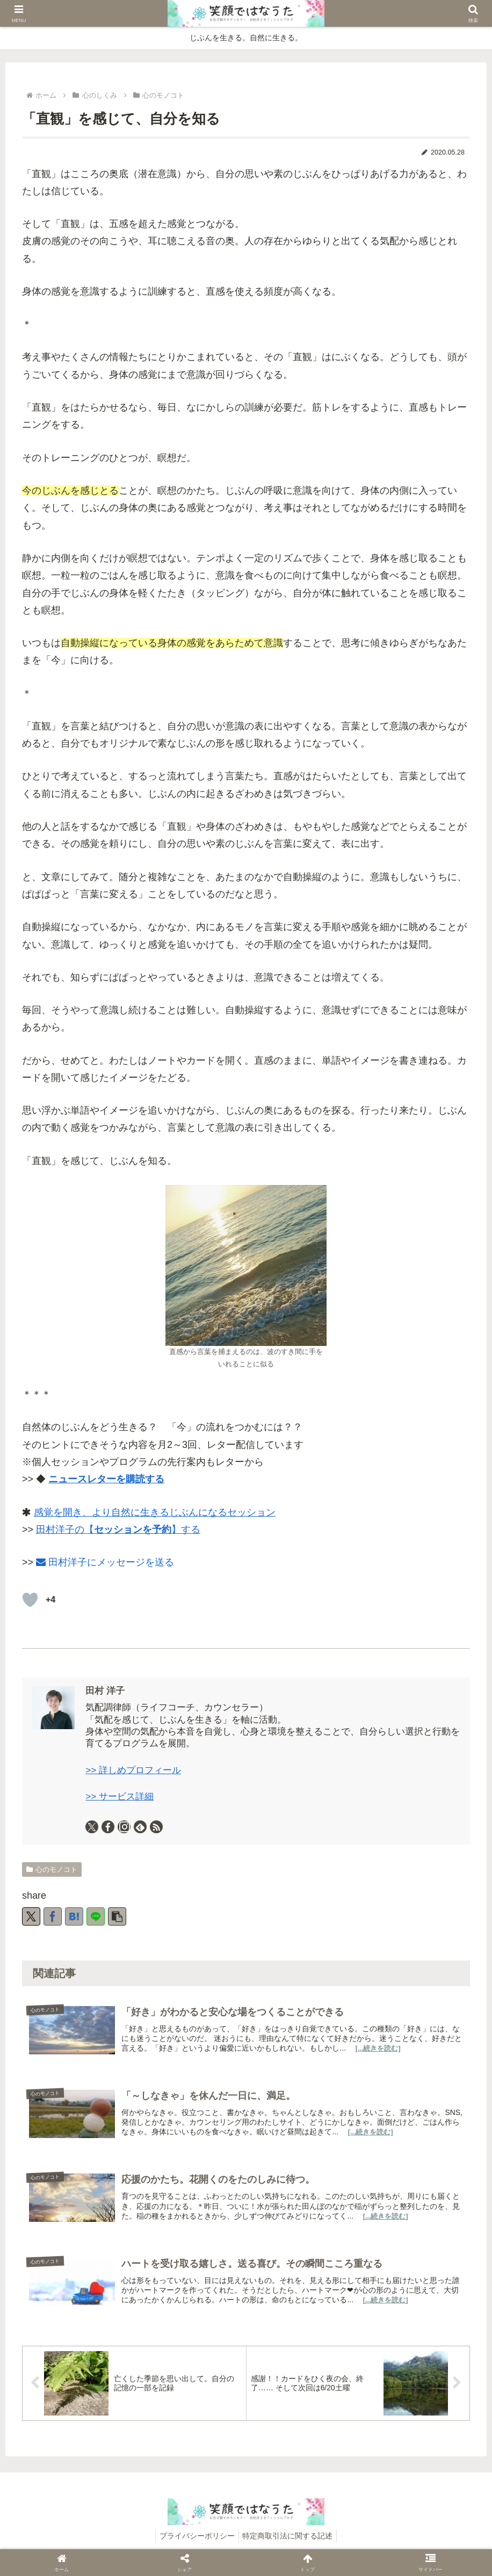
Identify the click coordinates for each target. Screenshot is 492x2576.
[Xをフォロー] (91, 1826)
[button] (117, 1916)
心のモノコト (51, 1869)
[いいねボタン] (30, 1600)
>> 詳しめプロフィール (133, 1770)
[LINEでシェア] (95, 1916)
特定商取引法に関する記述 (289, 2542)
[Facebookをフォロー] (108, 1826)
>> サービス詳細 (119, 1796)
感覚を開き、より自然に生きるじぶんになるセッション (155, 1512)
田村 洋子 (105, 1691)
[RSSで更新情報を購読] (156, 1826)
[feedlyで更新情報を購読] (140, 1826)
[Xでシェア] (31, 1916)
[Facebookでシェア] (53, 1916)
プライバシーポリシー (195, 2542)
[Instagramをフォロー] (124, 1826)
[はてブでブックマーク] (74, 1916)
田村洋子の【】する (118, 1529)
